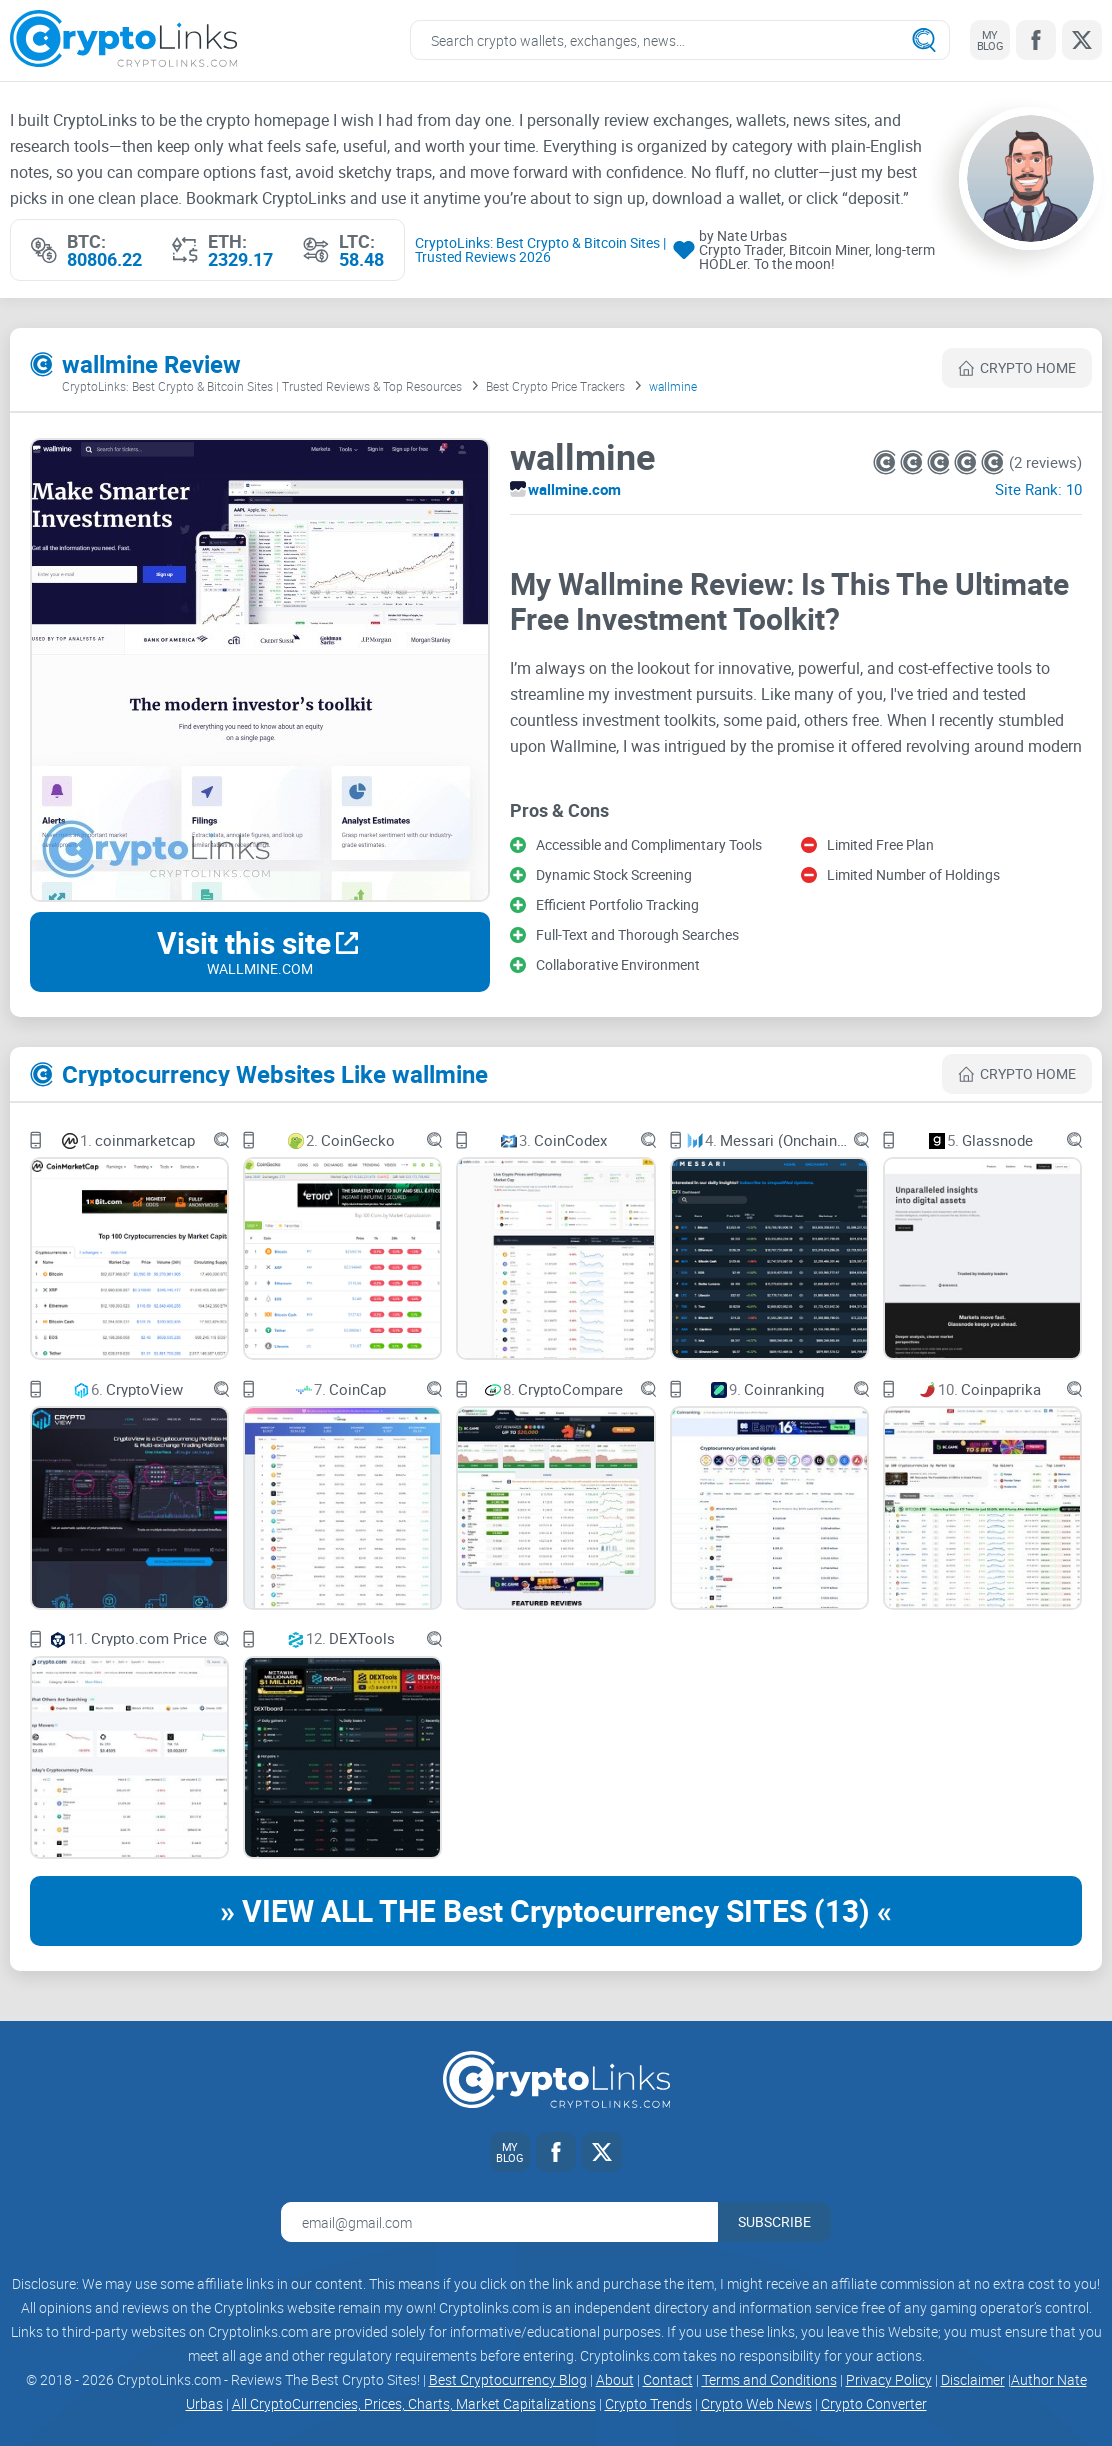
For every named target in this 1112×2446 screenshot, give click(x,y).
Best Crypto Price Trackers (555, 387)
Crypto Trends (648, 2403)
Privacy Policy (889, 2379)
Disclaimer (973, 2379)
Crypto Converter (874, 2403)
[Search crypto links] (680, 40)
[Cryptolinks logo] (123, 40)
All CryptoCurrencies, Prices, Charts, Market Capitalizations (414, 2403)
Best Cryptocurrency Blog (508, 2379)
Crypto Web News (756, 2403)
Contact (668, 2379)
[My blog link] (990, 40)
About (615, 2379)
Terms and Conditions (769, 2379)
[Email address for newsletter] (499, 2222)
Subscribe (774, 2221)
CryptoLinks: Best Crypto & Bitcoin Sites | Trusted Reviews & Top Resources (262, 387)
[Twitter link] (1082, 40)
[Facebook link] (1036, 40)
